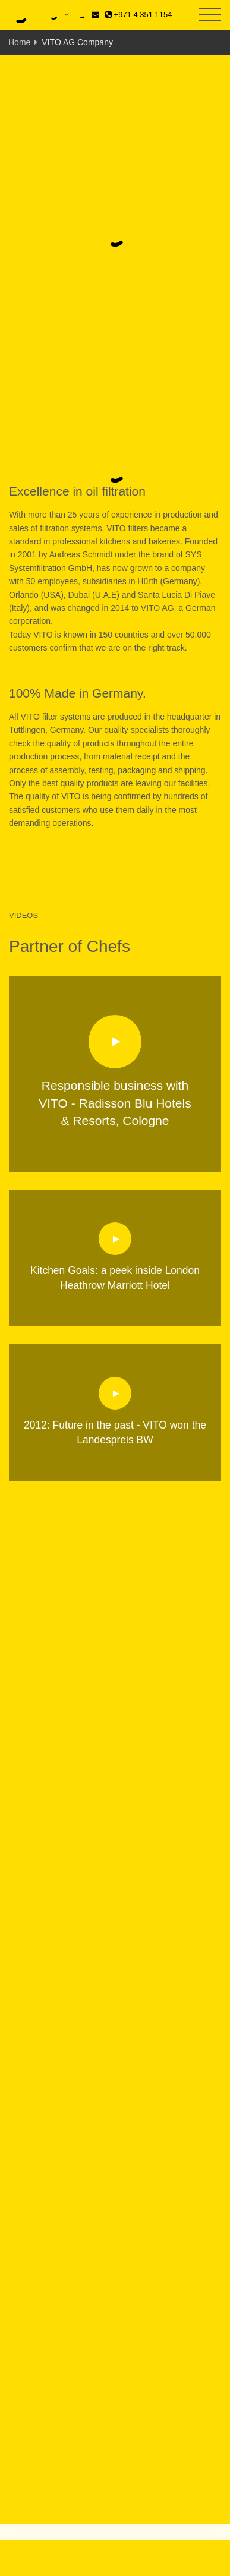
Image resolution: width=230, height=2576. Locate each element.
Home (19, 42)
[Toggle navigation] (210, 15)
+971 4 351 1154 (138, 14)
